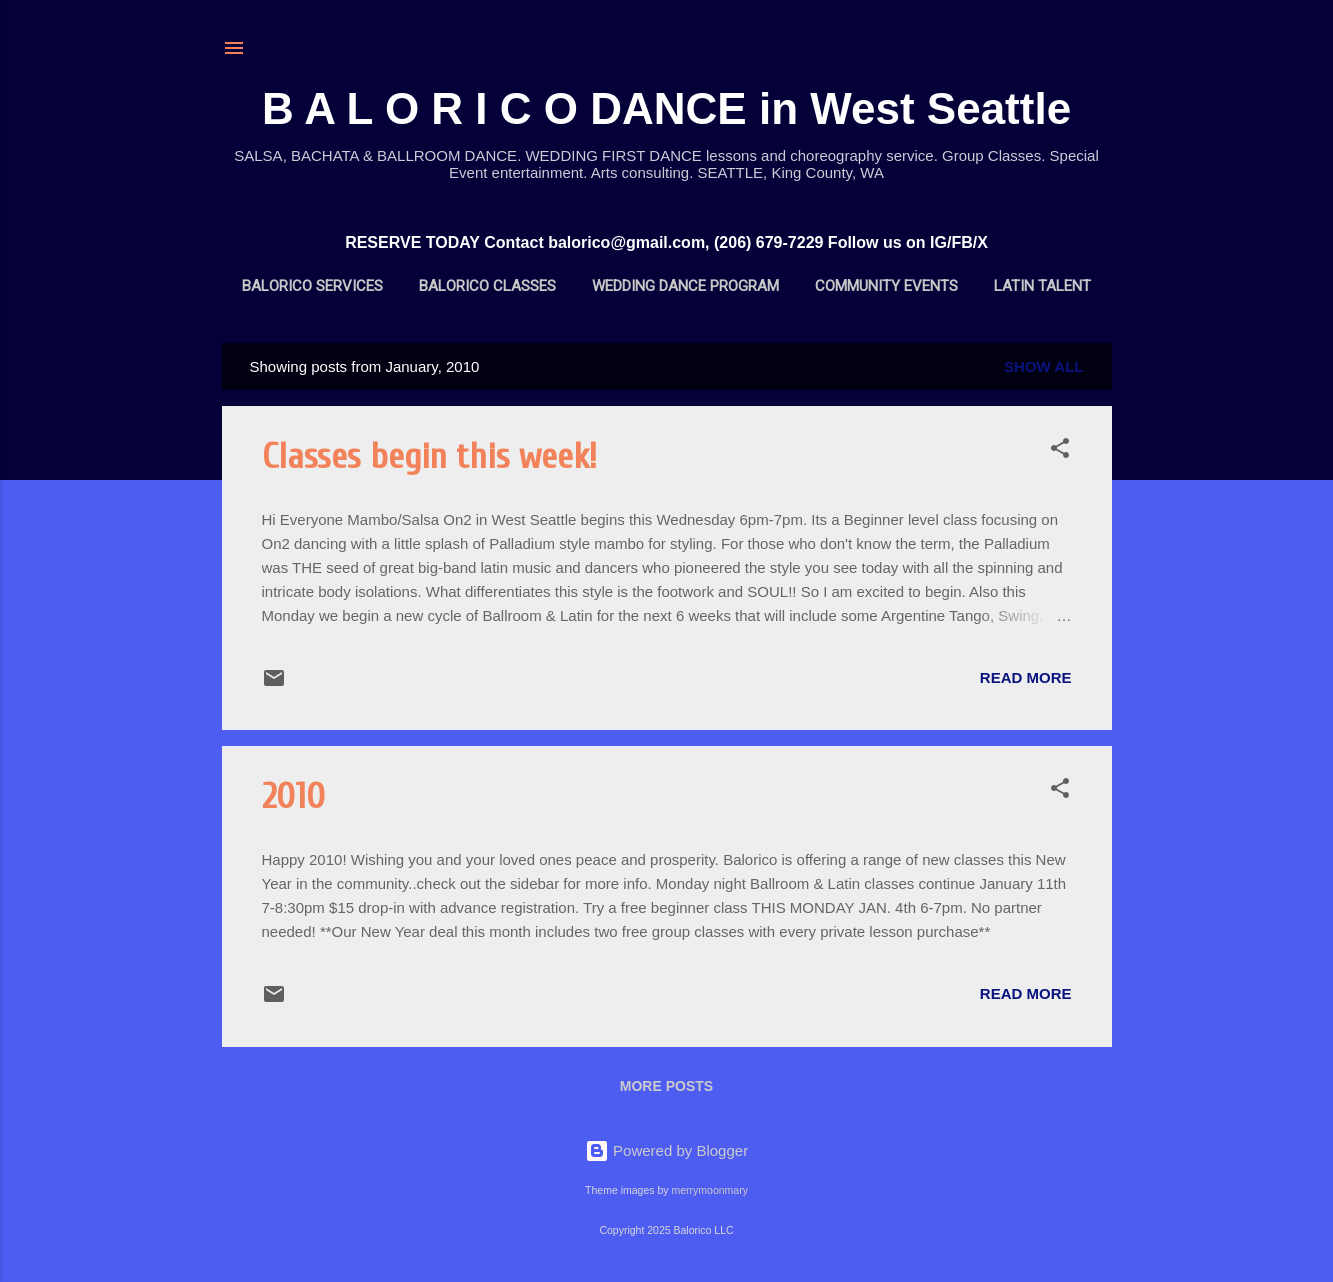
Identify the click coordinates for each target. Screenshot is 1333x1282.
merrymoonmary (709, 1190)
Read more (1026, 677)
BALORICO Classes (487, 286)
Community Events (886, 286)
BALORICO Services (312, 286)
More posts (666, 1086)
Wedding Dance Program (685, 286)
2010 (293, 796)
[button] (1060, 451)
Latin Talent (1042, 286)
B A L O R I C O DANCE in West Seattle (666, 108)
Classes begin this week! (429, 456)
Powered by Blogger (666, 1150)
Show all (1043, 366)
